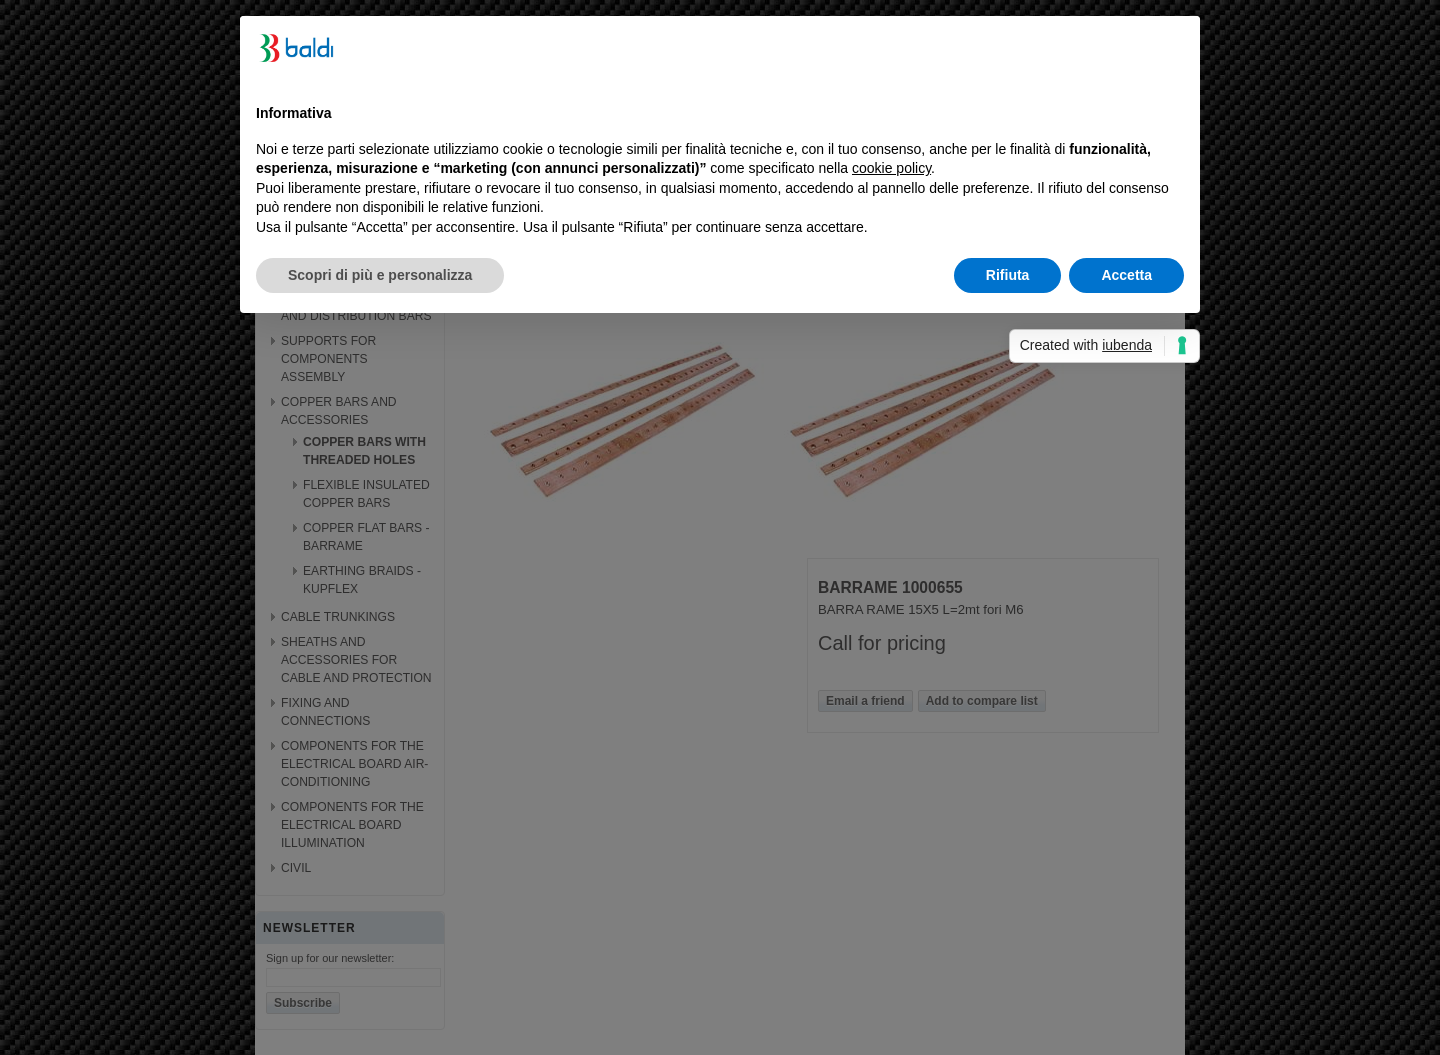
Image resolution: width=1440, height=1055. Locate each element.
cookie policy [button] (891, 168)
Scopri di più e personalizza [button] (380, 275)
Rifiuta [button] (1008, 275)
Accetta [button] (1126, 275)
